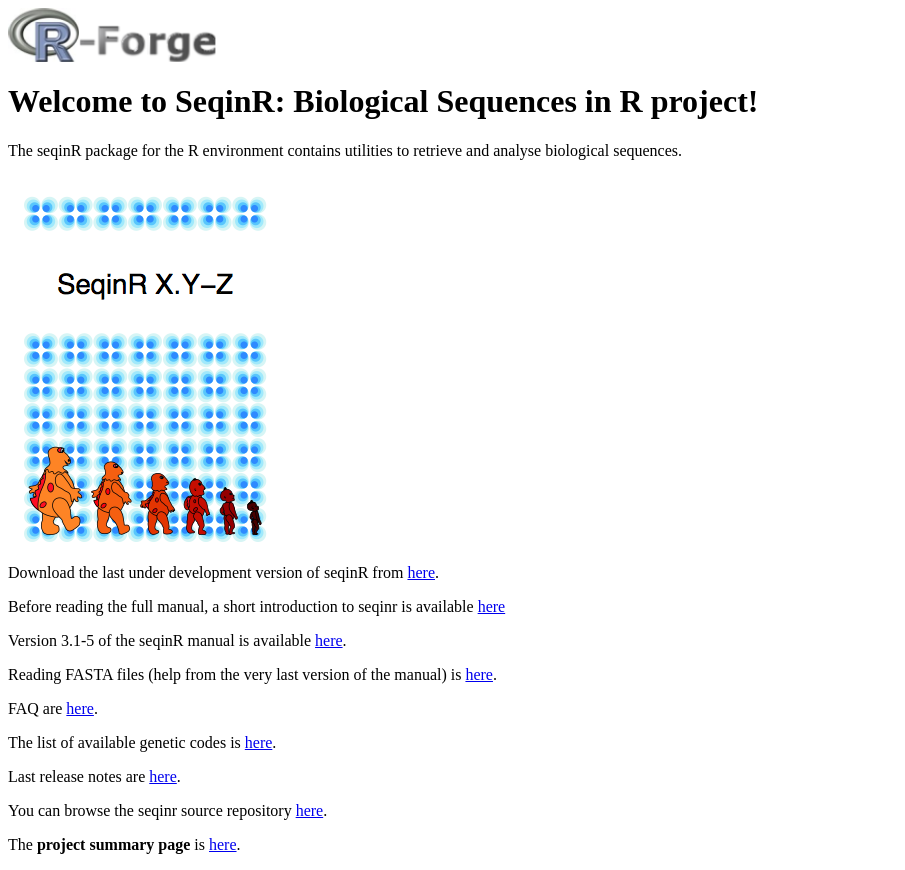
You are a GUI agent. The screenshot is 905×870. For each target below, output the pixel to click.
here (421, 572)
